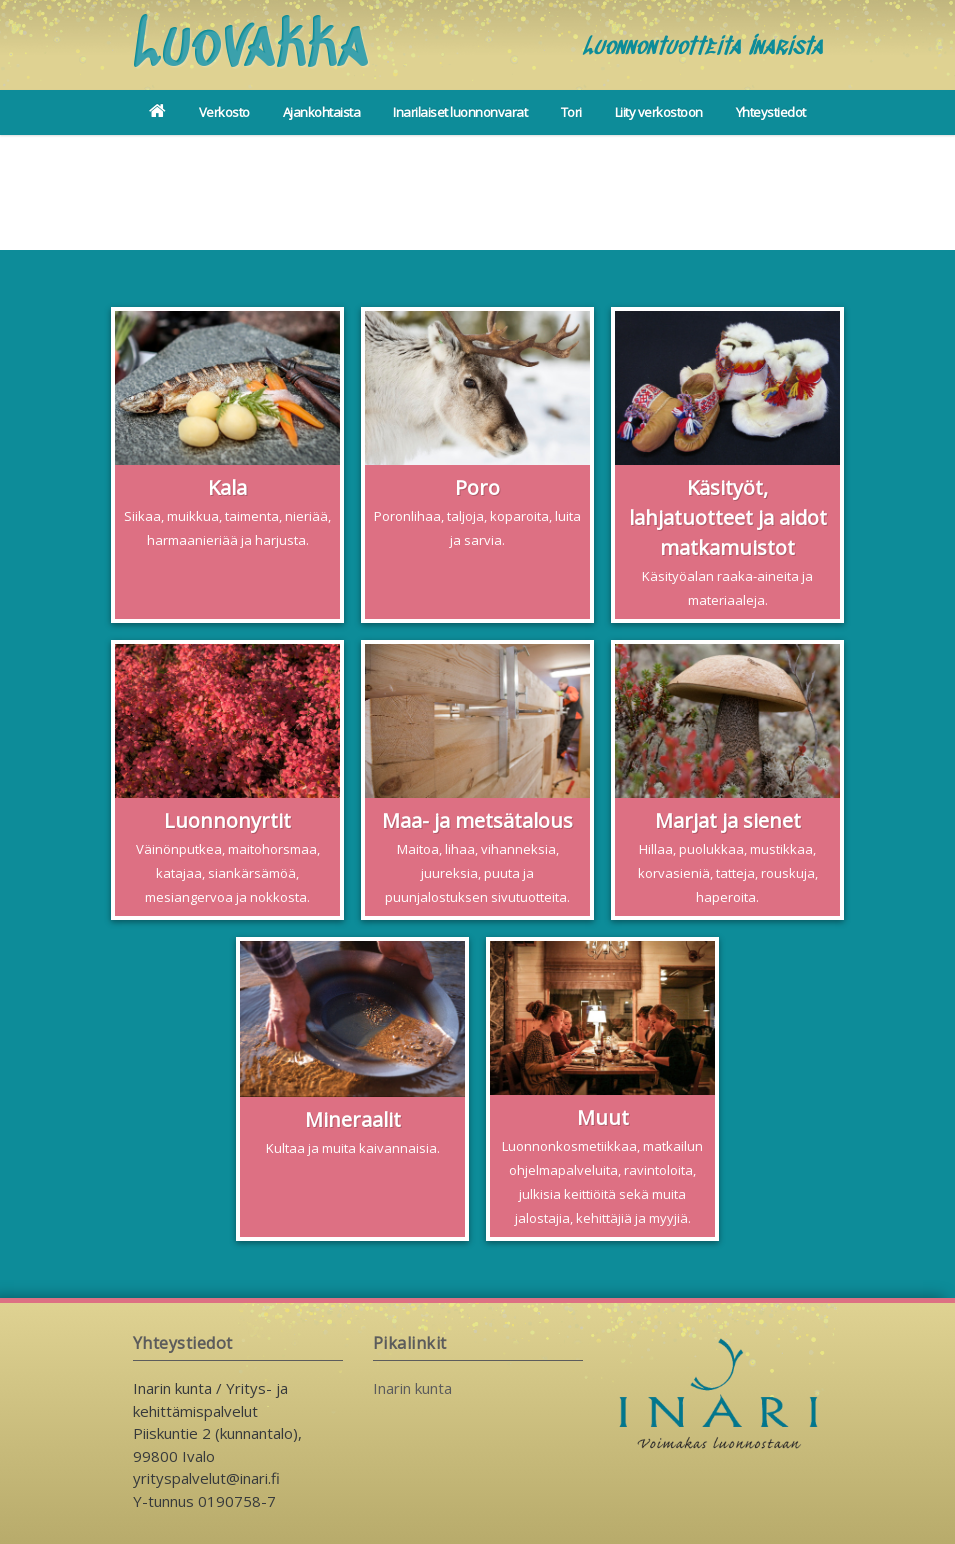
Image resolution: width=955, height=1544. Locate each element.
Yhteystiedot (771, 112)
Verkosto (224, 112)
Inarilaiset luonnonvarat (460, 112)
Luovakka (251, 48)
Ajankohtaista (322, 112)
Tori (571, 112)
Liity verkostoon (659, 112)
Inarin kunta (412, 1388)
